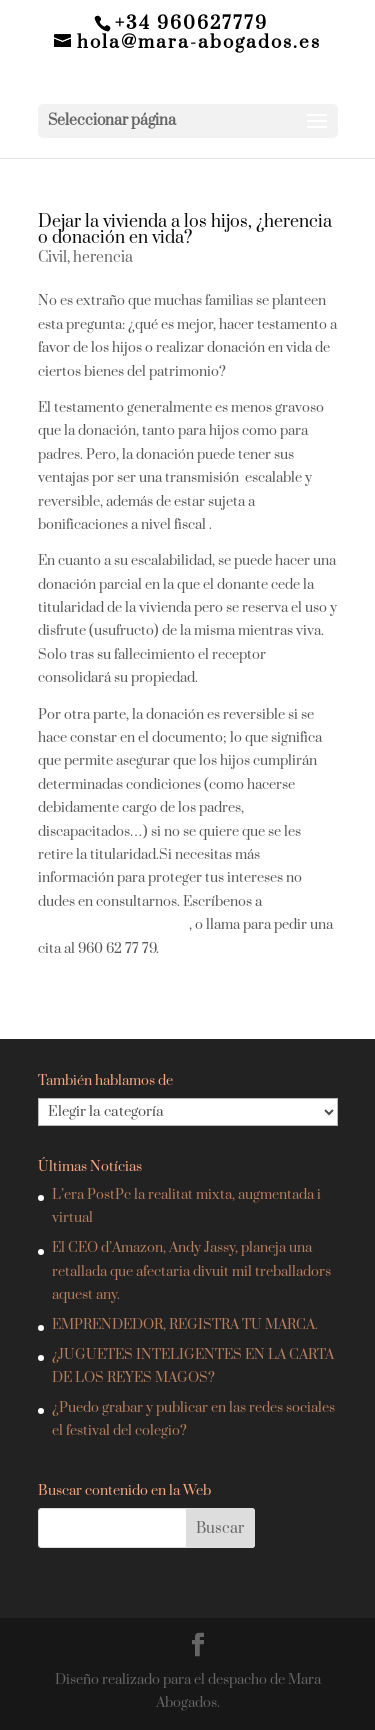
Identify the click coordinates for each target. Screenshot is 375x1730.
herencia (103, 257)
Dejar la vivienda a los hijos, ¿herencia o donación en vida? (185, 230)
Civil (52, 257)
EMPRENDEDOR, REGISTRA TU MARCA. (185, 1325)
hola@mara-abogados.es (113, 925)
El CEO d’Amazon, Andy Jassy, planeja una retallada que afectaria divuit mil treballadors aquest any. (191, 1271)
